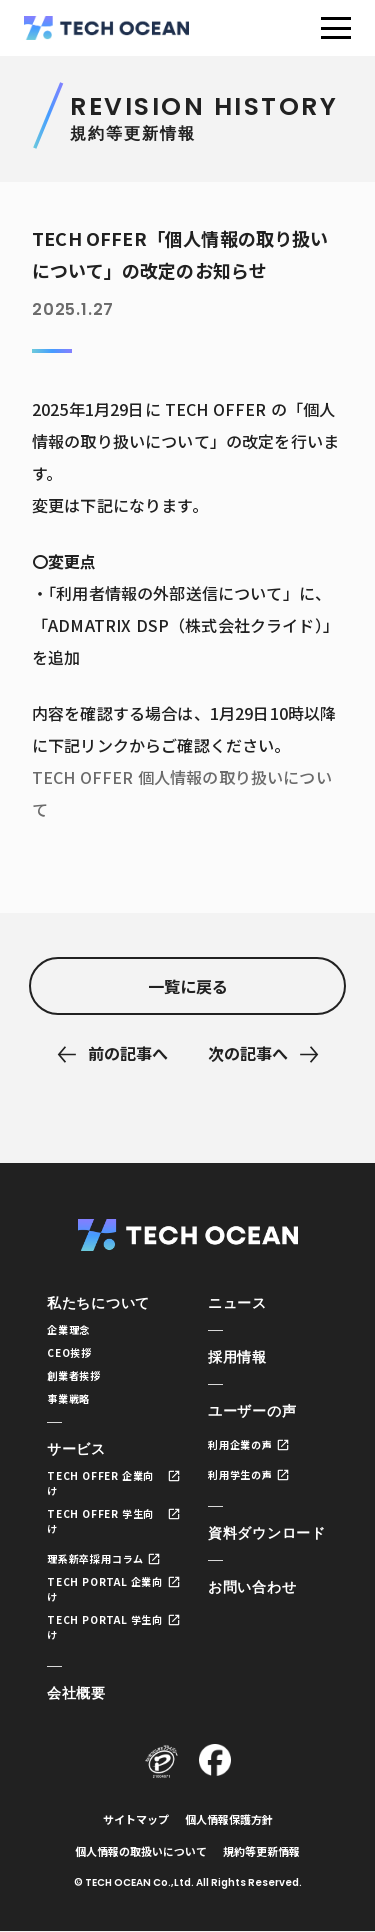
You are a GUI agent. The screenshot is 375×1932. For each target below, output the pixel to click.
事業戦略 (68, 1398)
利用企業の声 (240, 1444)
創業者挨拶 (74, 1375)
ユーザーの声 (252, 1411)
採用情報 (237, 1357)
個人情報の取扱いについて (141, 1851)
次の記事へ (248, 1053)
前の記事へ (128, 1053)
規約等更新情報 (261, 1851)
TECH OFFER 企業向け (100, 1483)
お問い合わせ (252, 1587)
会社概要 (76, 1693)
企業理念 (68, 1329)
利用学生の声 (240, 1474)
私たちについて (98, 1303)
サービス (76, 1449)
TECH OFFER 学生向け (100, 1521)
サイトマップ (136, 1819)
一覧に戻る (188, 986)
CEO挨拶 (69, 1352)
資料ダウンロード (267, 1533)
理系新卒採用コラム (95, 1558)
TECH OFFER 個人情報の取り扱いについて (182, 793)
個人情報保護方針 (229, 1819)
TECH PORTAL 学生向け (105, 1627)
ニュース (237, 1303)
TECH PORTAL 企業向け (105, 1589)
